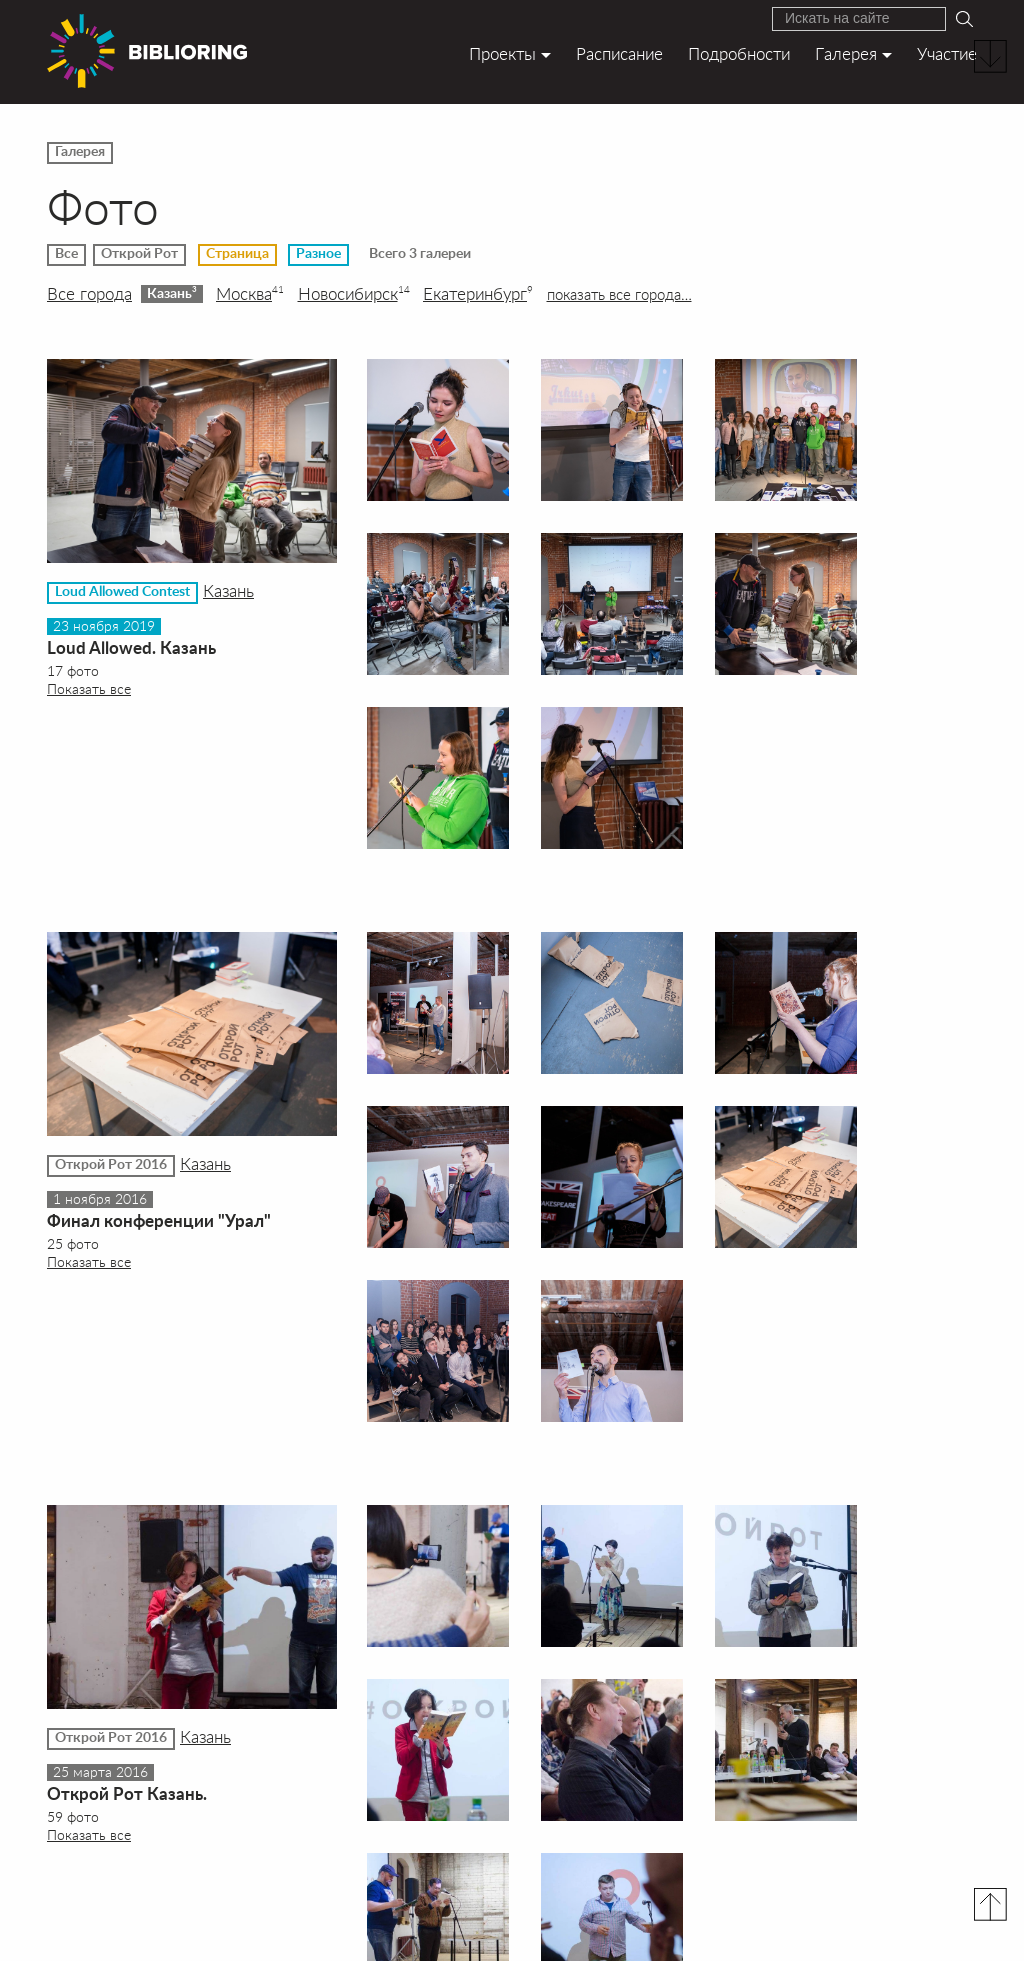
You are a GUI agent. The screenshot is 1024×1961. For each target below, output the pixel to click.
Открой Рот (139, 254)
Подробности (739, 53)
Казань (172, 293)
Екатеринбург (478, 294)
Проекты (502, 53)
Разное (318, 254)
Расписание (619, 53)
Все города (89, 294)
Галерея (846, 53)
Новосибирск (354, 294)
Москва (250, 294)
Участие (947, 53)
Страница (237, 254)
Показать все (89, 688)
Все (66, 254)
